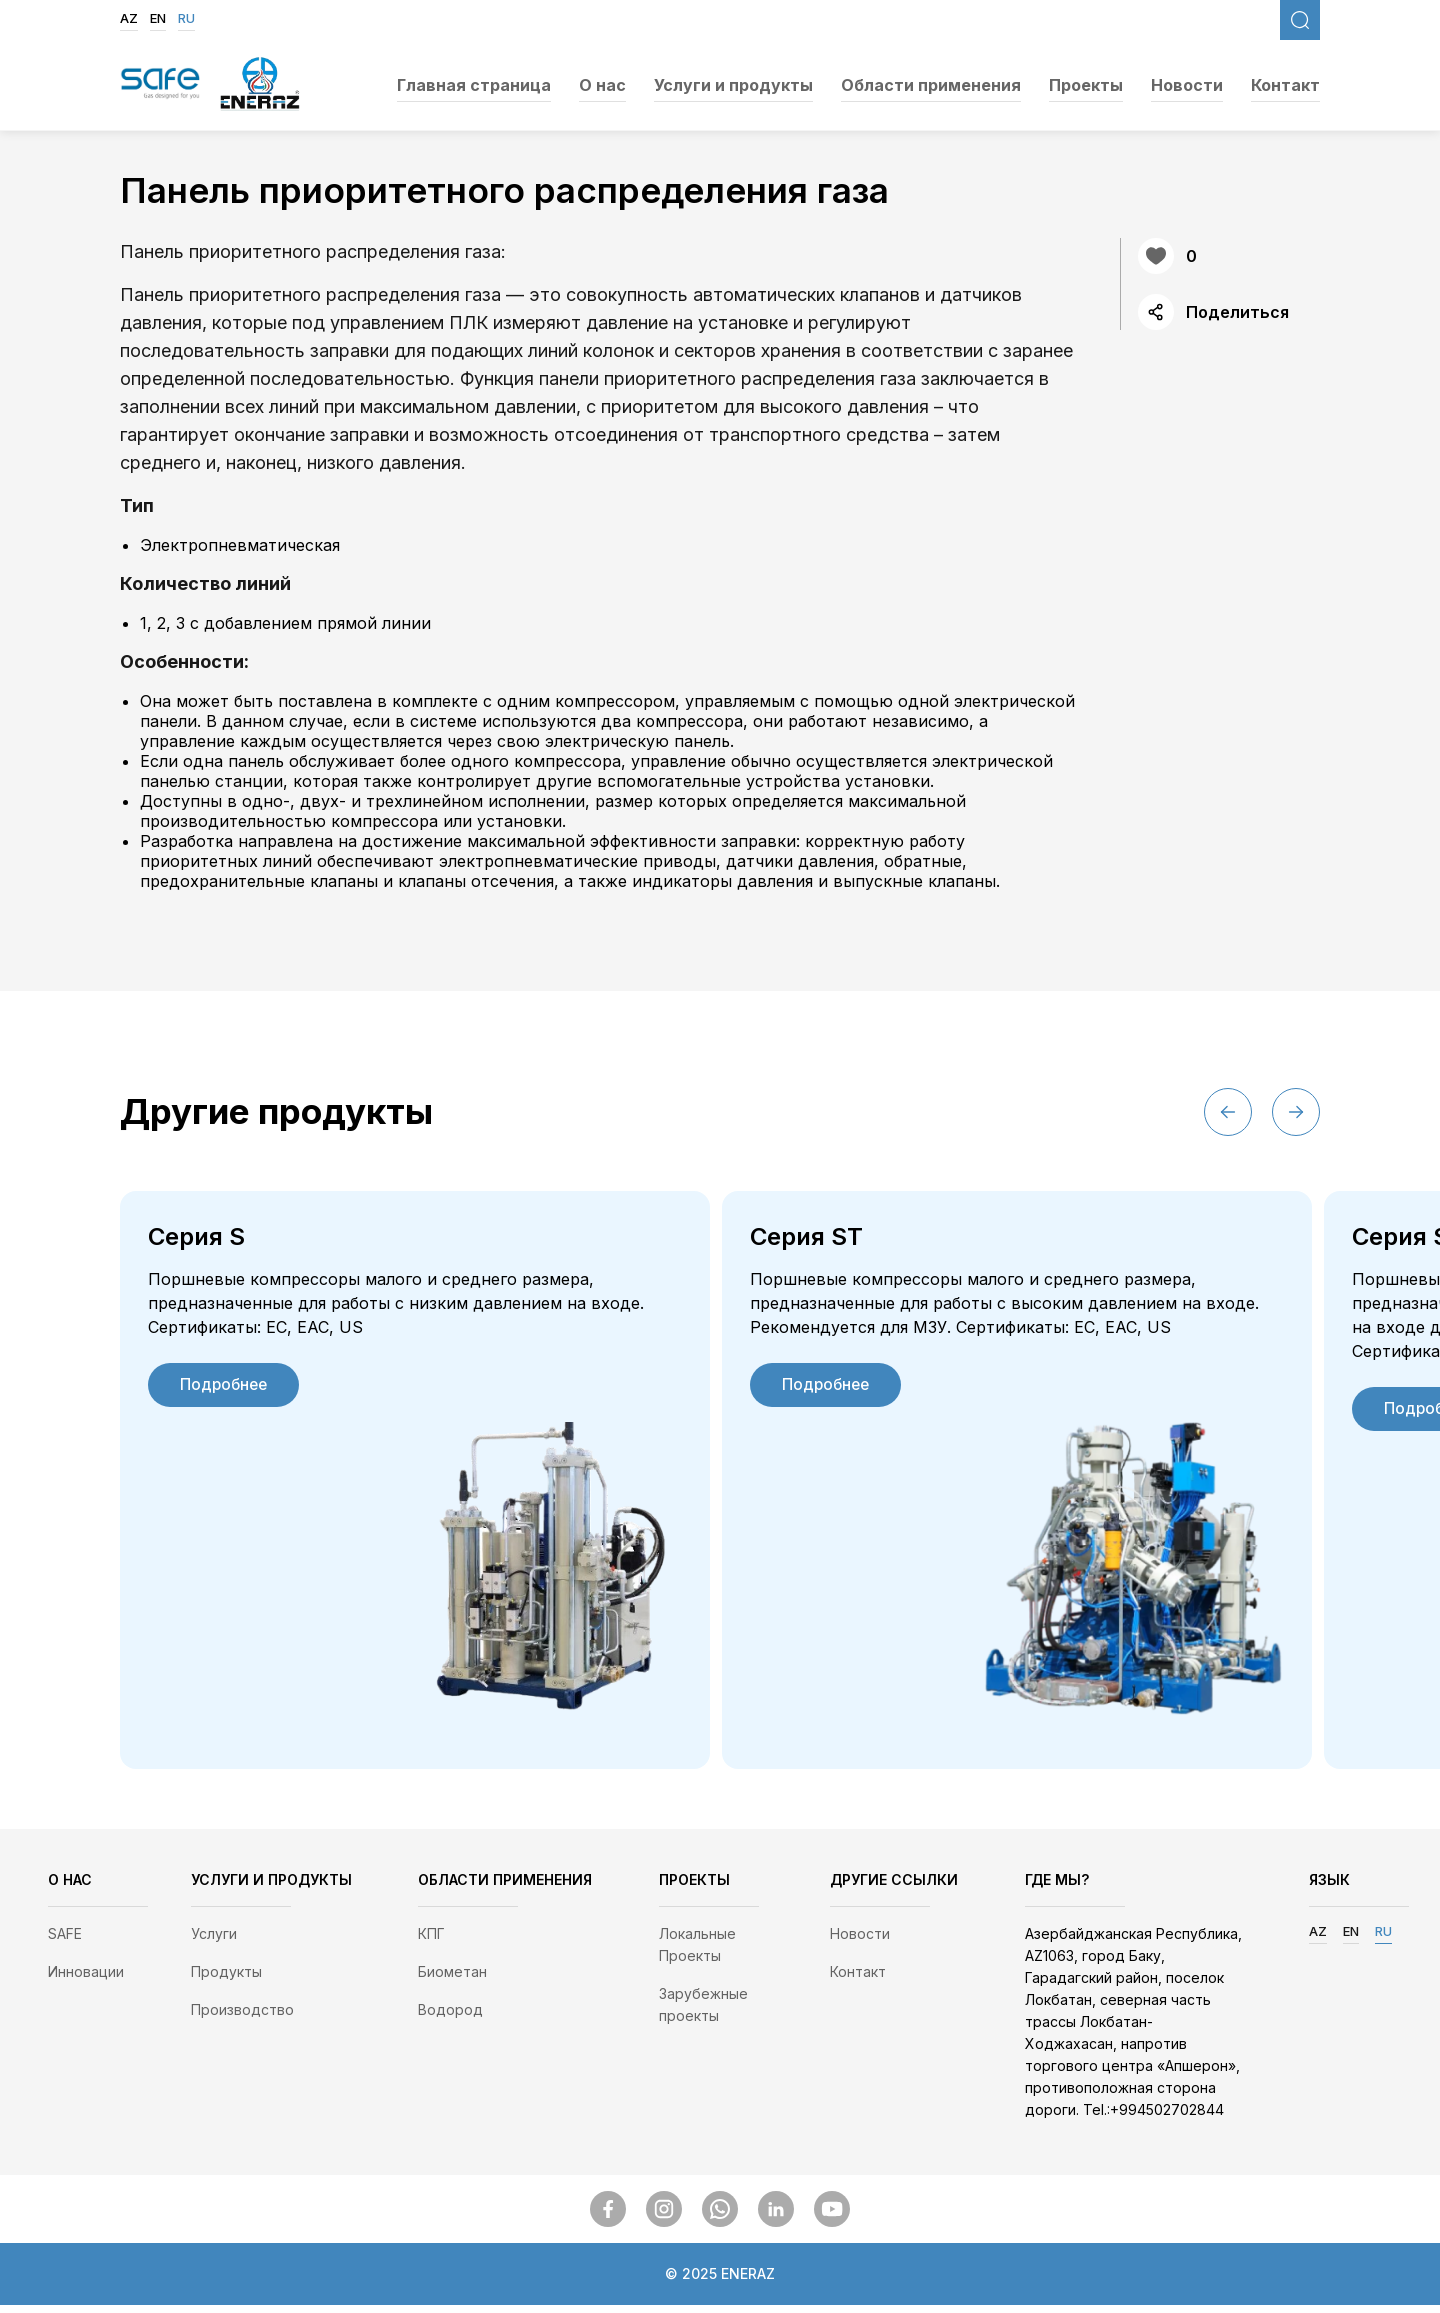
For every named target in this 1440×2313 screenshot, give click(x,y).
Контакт (1285, 85)
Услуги (214, 1941)
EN (158, 18)
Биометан (452, 1979)
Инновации (86, 1979)
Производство (242, 2017)
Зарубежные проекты (703, 2012)
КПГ (431, 1941)
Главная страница (474, 85)
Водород (450, 2017)
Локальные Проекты (697, 1952)
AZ (129, 18)
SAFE (65, 1941)
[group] (415, 1484)
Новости (1187, 85)
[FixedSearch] (1300, 20)
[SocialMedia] (608, 2217)
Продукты (226, 1979)
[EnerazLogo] (260, 85)
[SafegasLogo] (160, 85)
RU (186, 18)
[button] (1296, 1112)
